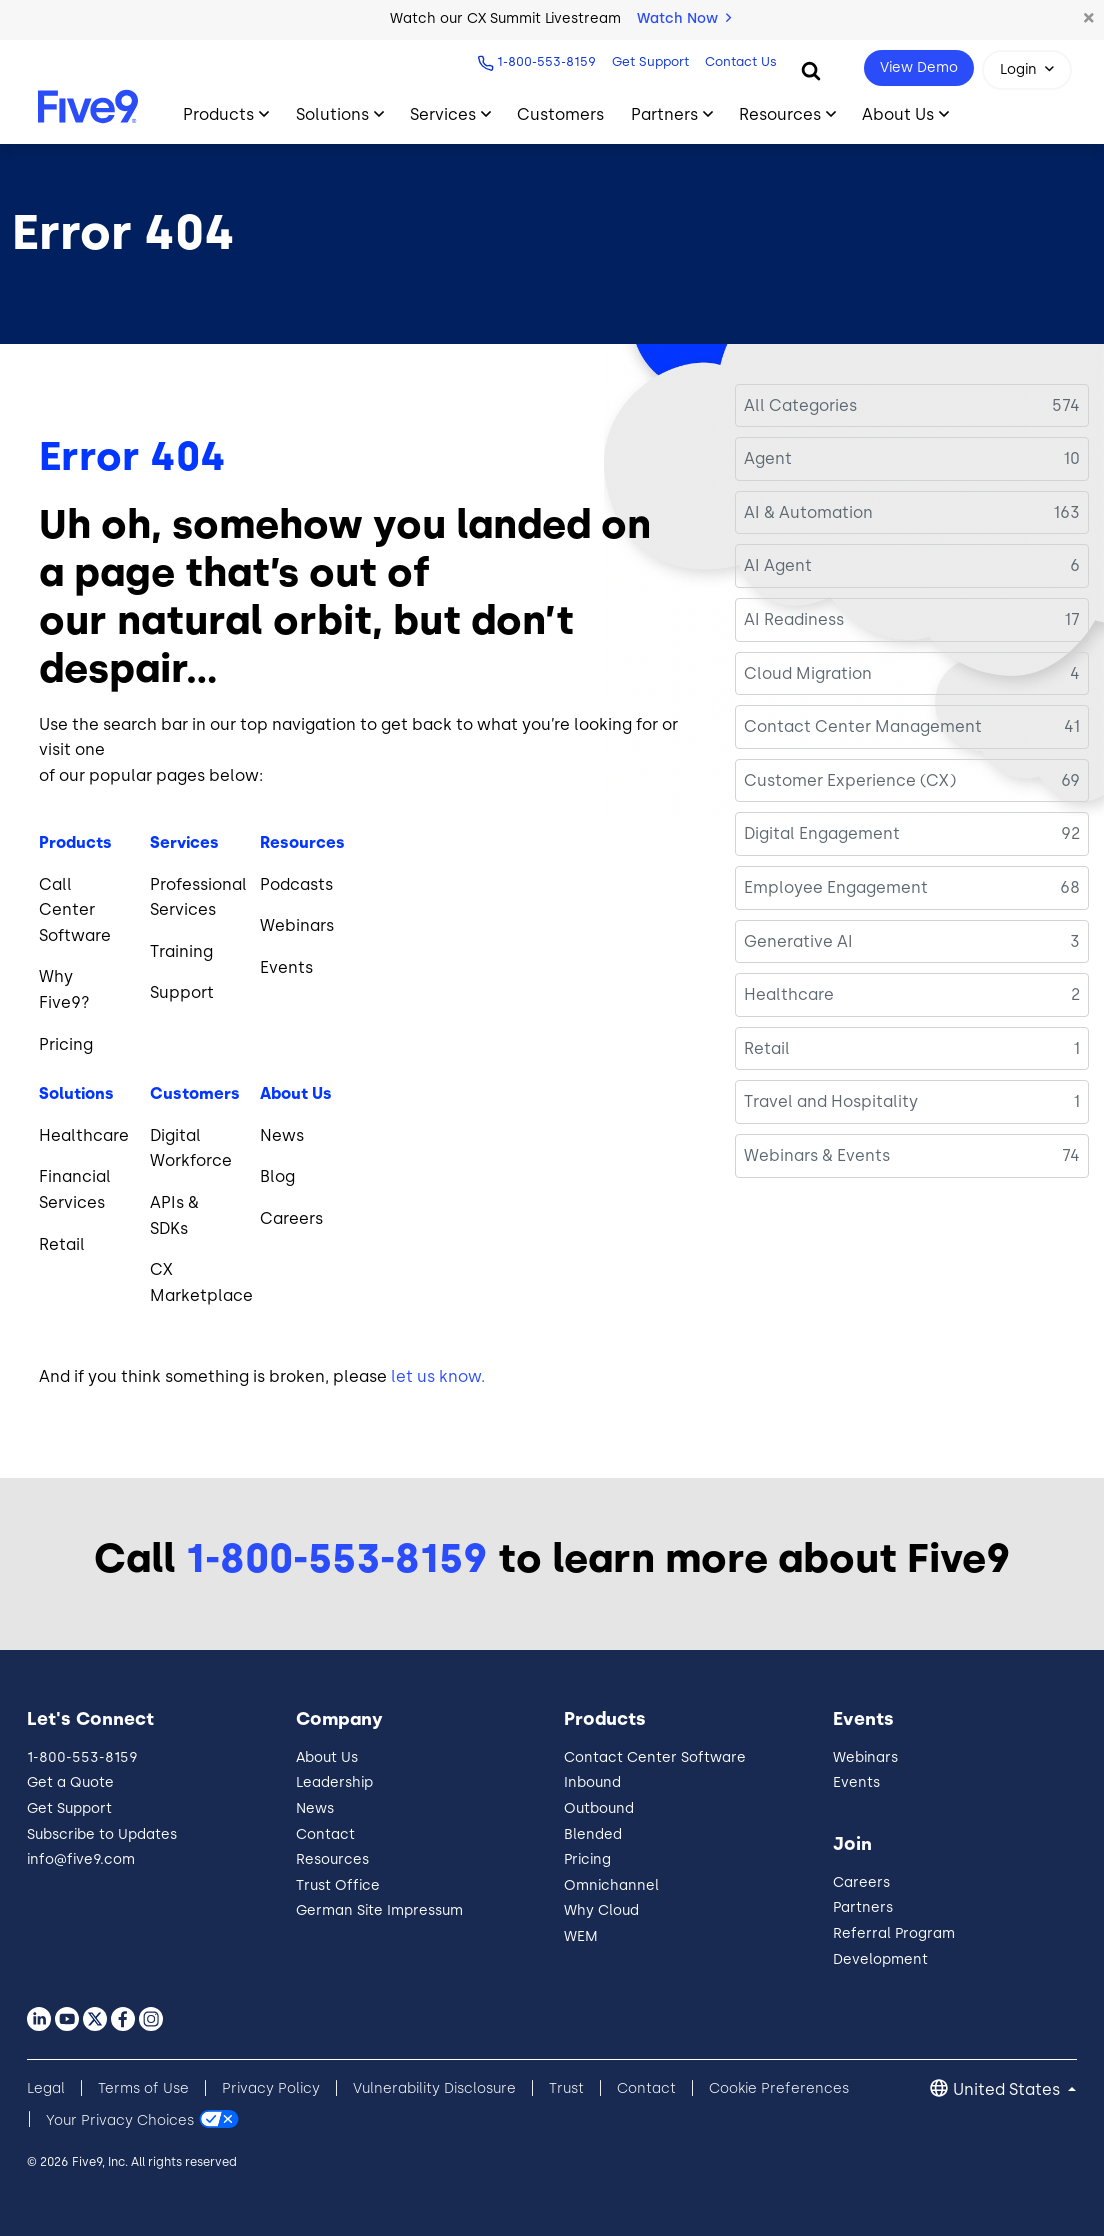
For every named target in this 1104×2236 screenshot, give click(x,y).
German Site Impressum (379, 1910)
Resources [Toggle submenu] (780, 114)
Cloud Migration (808, 673)
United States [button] (1008, 2089)
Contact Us (739, 61)
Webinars (865, 1757)
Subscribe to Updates (102, 1834)
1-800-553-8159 (544, 61)
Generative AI (798, 941)
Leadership (334, 1782)
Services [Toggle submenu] (443, 114)
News (315, 1808)
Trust (566, 2088)
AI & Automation (808, 512)
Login (1018, 69)
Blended (593, 1834)
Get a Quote (70, 1782)
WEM (581, 1936)
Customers (560, 114)
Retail (767, 1048)
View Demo (919, 67)
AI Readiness (794, 619)
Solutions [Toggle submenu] (332, 114)
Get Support (648, 61)
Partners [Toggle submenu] (664, 114)
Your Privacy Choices (120, 2119)
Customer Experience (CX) (850, 780)
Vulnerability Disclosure (434, 2088)
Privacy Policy (271, 2088)
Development (880, 1959)
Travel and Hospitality (831, 1101)
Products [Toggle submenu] (218, 114)
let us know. (438, 1376)
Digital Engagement (822, 833)
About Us (327, 1757)
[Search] (811, 70)
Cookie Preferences (779, 2088)
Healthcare (789, 994)
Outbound (599, 1808)
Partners (863, 1907)
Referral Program (894, 1933)
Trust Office (338, 1885)
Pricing (587, 1859)
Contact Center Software (655, 1757)
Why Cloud (601, 1910)
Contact (325, 1834)
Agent (768, 458)
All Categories (800, 405)
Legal (46, 2088)
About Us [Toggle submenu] (898, 114)
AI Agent (778, 565)
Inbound (592, 1782)
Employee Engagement (836, 887)
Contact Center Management (863, 726)
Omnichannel (611, 1885)
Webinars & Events (817, 1155)
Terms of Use (143, 2088)
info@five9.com (81, 1859)
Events (856, 1782)
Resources (332, 1859)
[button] (1089, 19)
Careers (861, 1882)
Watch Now (684, 18)
